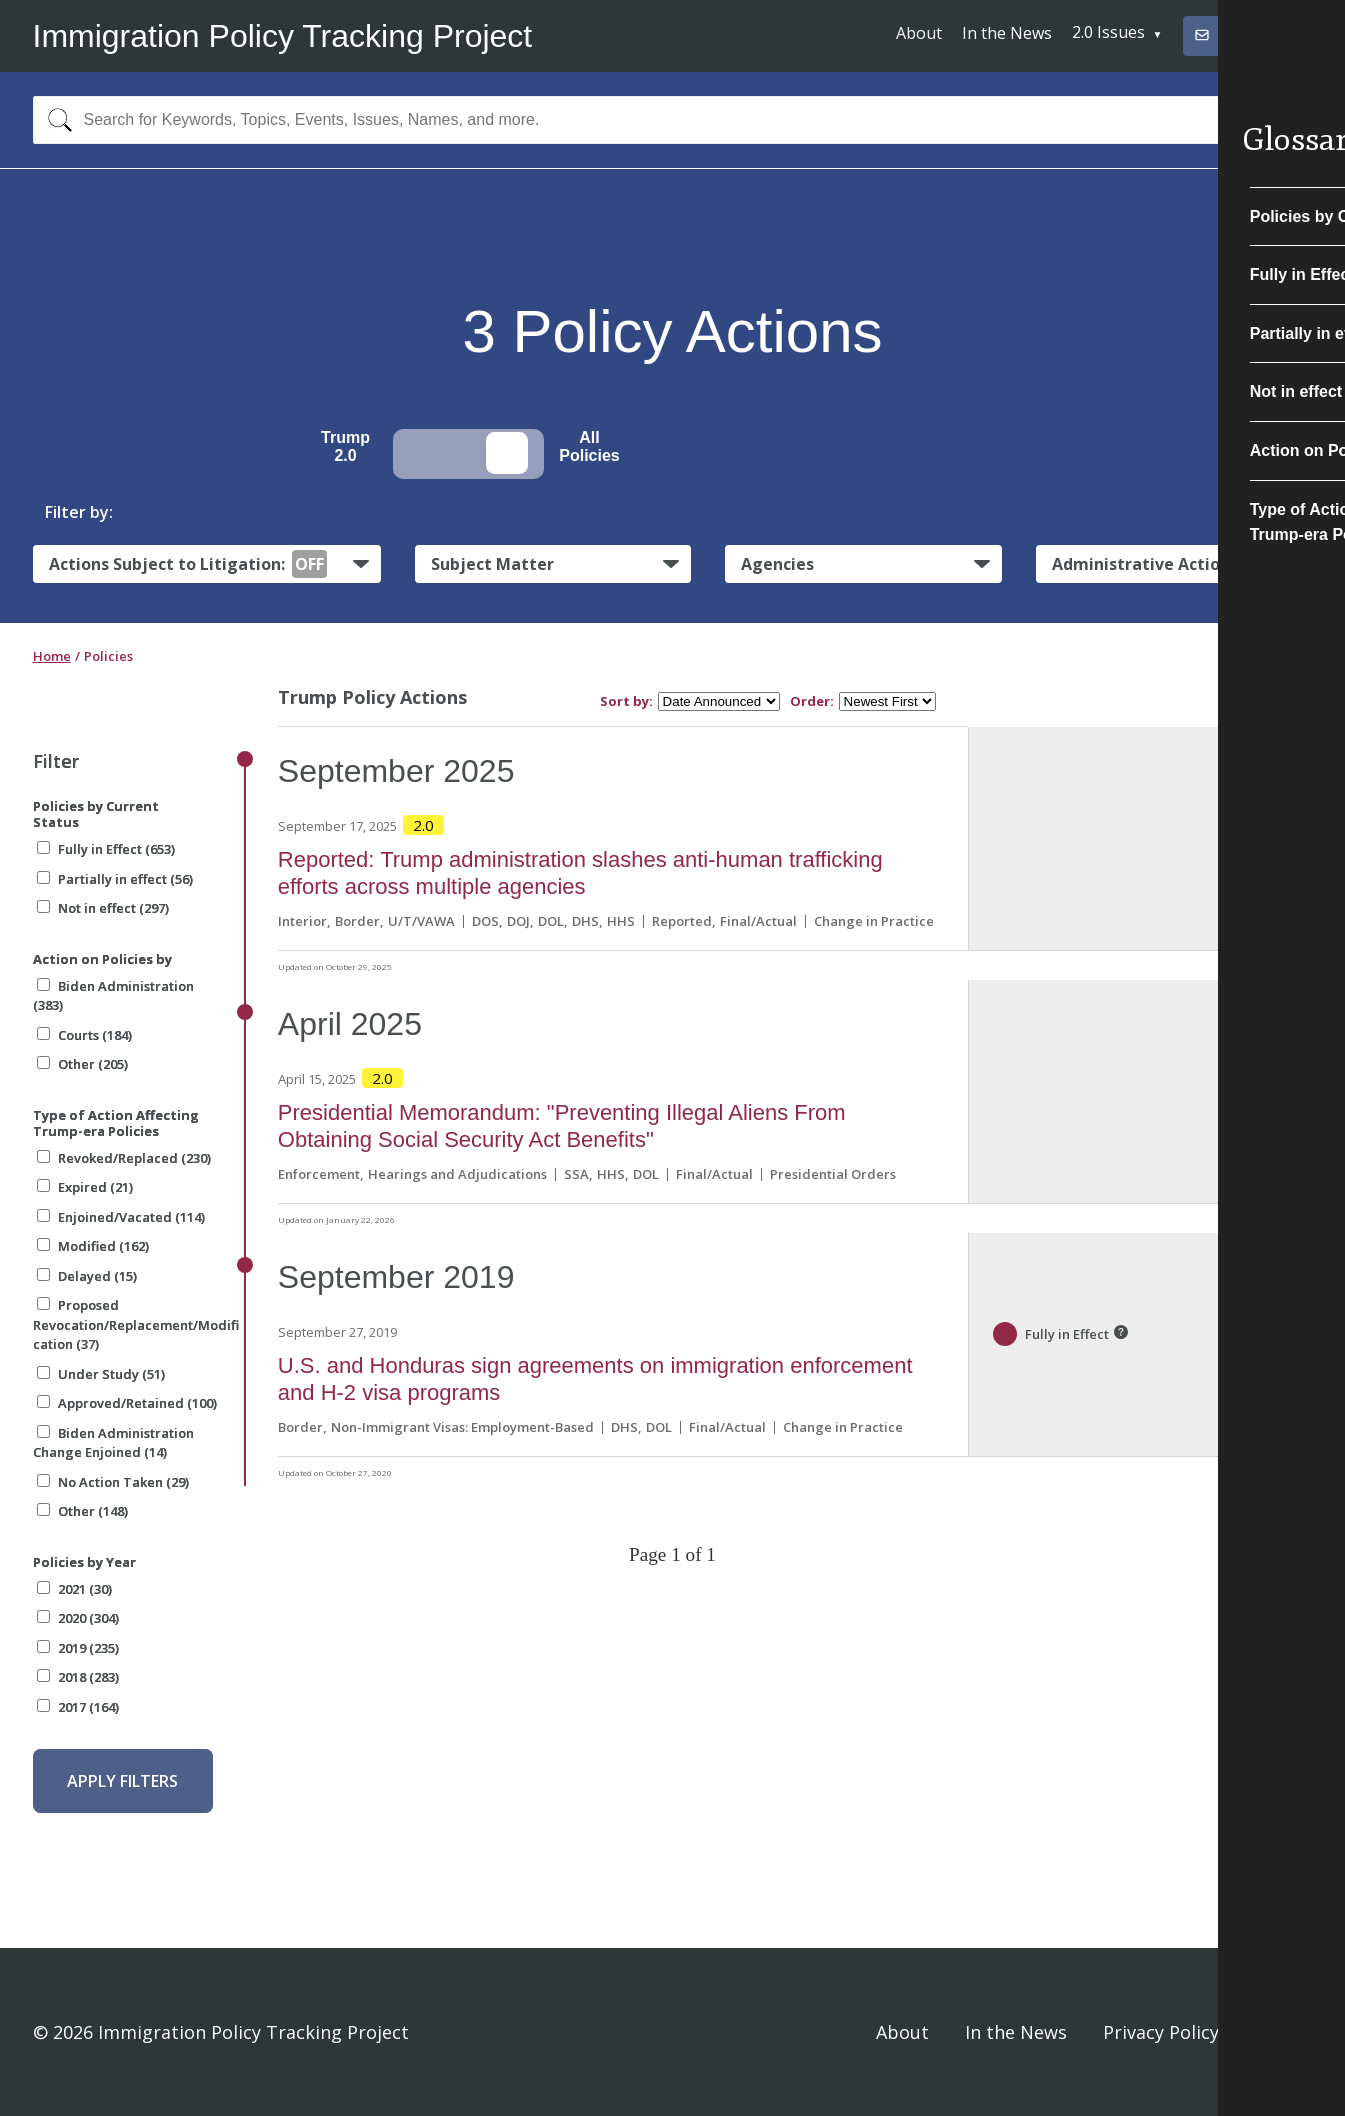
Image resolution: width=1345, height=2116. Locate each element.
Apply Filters (122, 1781)
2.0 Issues (1108, 32)
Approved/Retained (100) (127, 1403)
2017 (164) (78, 1707)
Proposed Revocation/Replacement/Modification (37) (136, 1324)
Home (52, 656)
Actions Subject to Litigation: (188, 564)
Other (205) (82, 1064)
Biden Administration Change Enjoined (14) (113, 1443)
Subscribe (1239, 34)
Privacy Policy (1161, 2032)
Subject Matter (492, 564)
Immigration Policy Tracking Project (283, 36)
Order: (812, 701)
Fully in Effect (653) (106, 849)
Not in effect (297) (103, 908)
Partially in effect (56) (115, 879)
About (919, 33)
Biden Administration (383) (113, 996)
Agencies (777, 564)
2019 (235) (78, 1648)
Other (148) (82, 1511)
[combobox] (673, 120)
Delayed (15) (87, 1276)
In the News (1007, 33)
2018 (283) (78, 1677)
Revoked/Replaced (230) (124, 1158)
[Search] (55, 120)
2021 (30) (74, 1589)
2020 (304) (78, 1618)
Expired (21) (85, 1187)
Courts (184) (84, 1035)
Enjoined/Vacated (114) (121, 1217)
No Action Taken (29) (113, 1482)
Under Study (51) (101, 1374)
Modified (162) (93, 1246)
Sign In (1284, 2032)
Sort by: (626, 701)
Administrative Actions (1145, 564)
